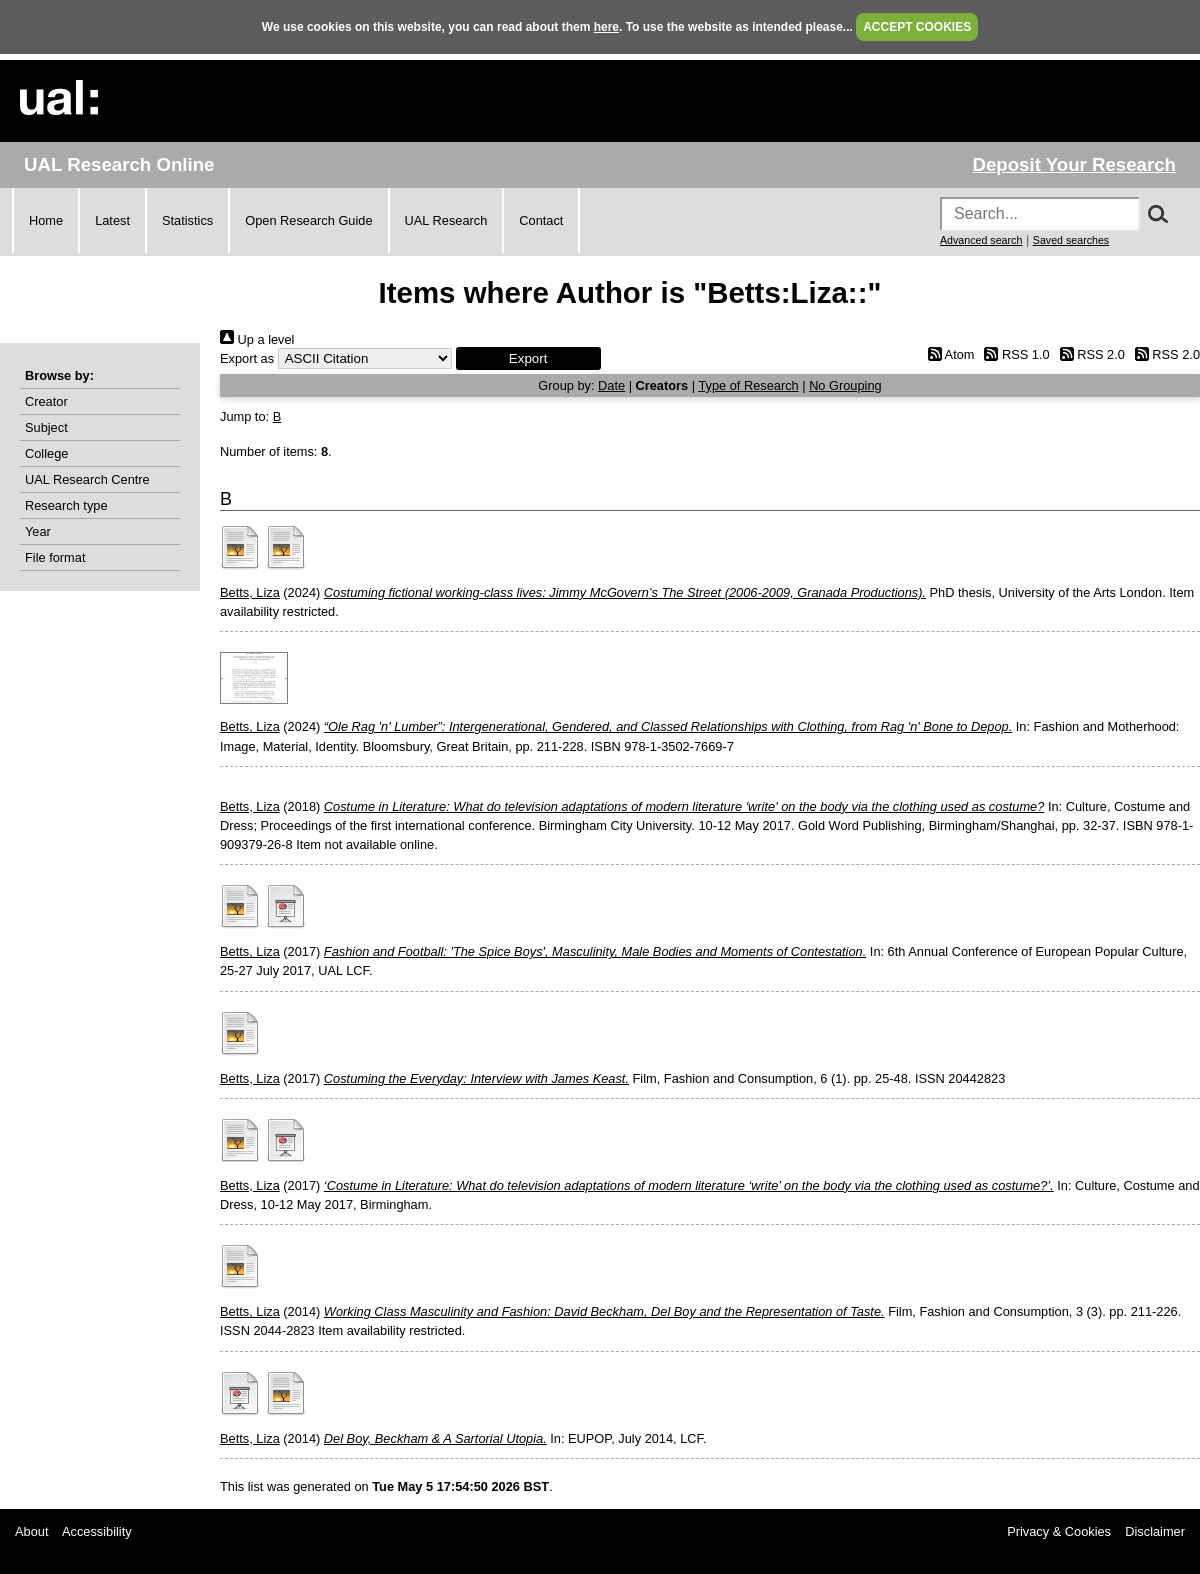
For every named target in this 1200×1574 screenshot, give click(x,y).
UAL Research (446, 220)
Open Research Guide (308, 220)
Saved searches (1071, 240)
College (46, 453)
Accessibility (97, 1531)
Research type (66, 505)
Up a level (257, 339)
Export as (247, 358)
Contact (541, 220)
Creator (46, 401)
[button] (528, 358)
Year (38, 531)
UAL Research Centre (87, 479)
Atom (947, 354)
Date (611, 385)
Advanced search (981, 240)
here (606, 27)
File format (55, 557)
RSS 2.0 (1089, 354)
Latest (112, 220)
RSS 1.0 (1014, 354)
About (31, 1531)
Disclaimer (1155, 1531)
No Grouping (845, 385)
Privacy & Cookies (1059, 1531)
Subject (46, 427)
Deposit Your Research (1074, 164)
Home (46, 220)
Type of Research (748, 385)
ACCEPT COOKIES (917, 27)
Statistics (187, 220)
